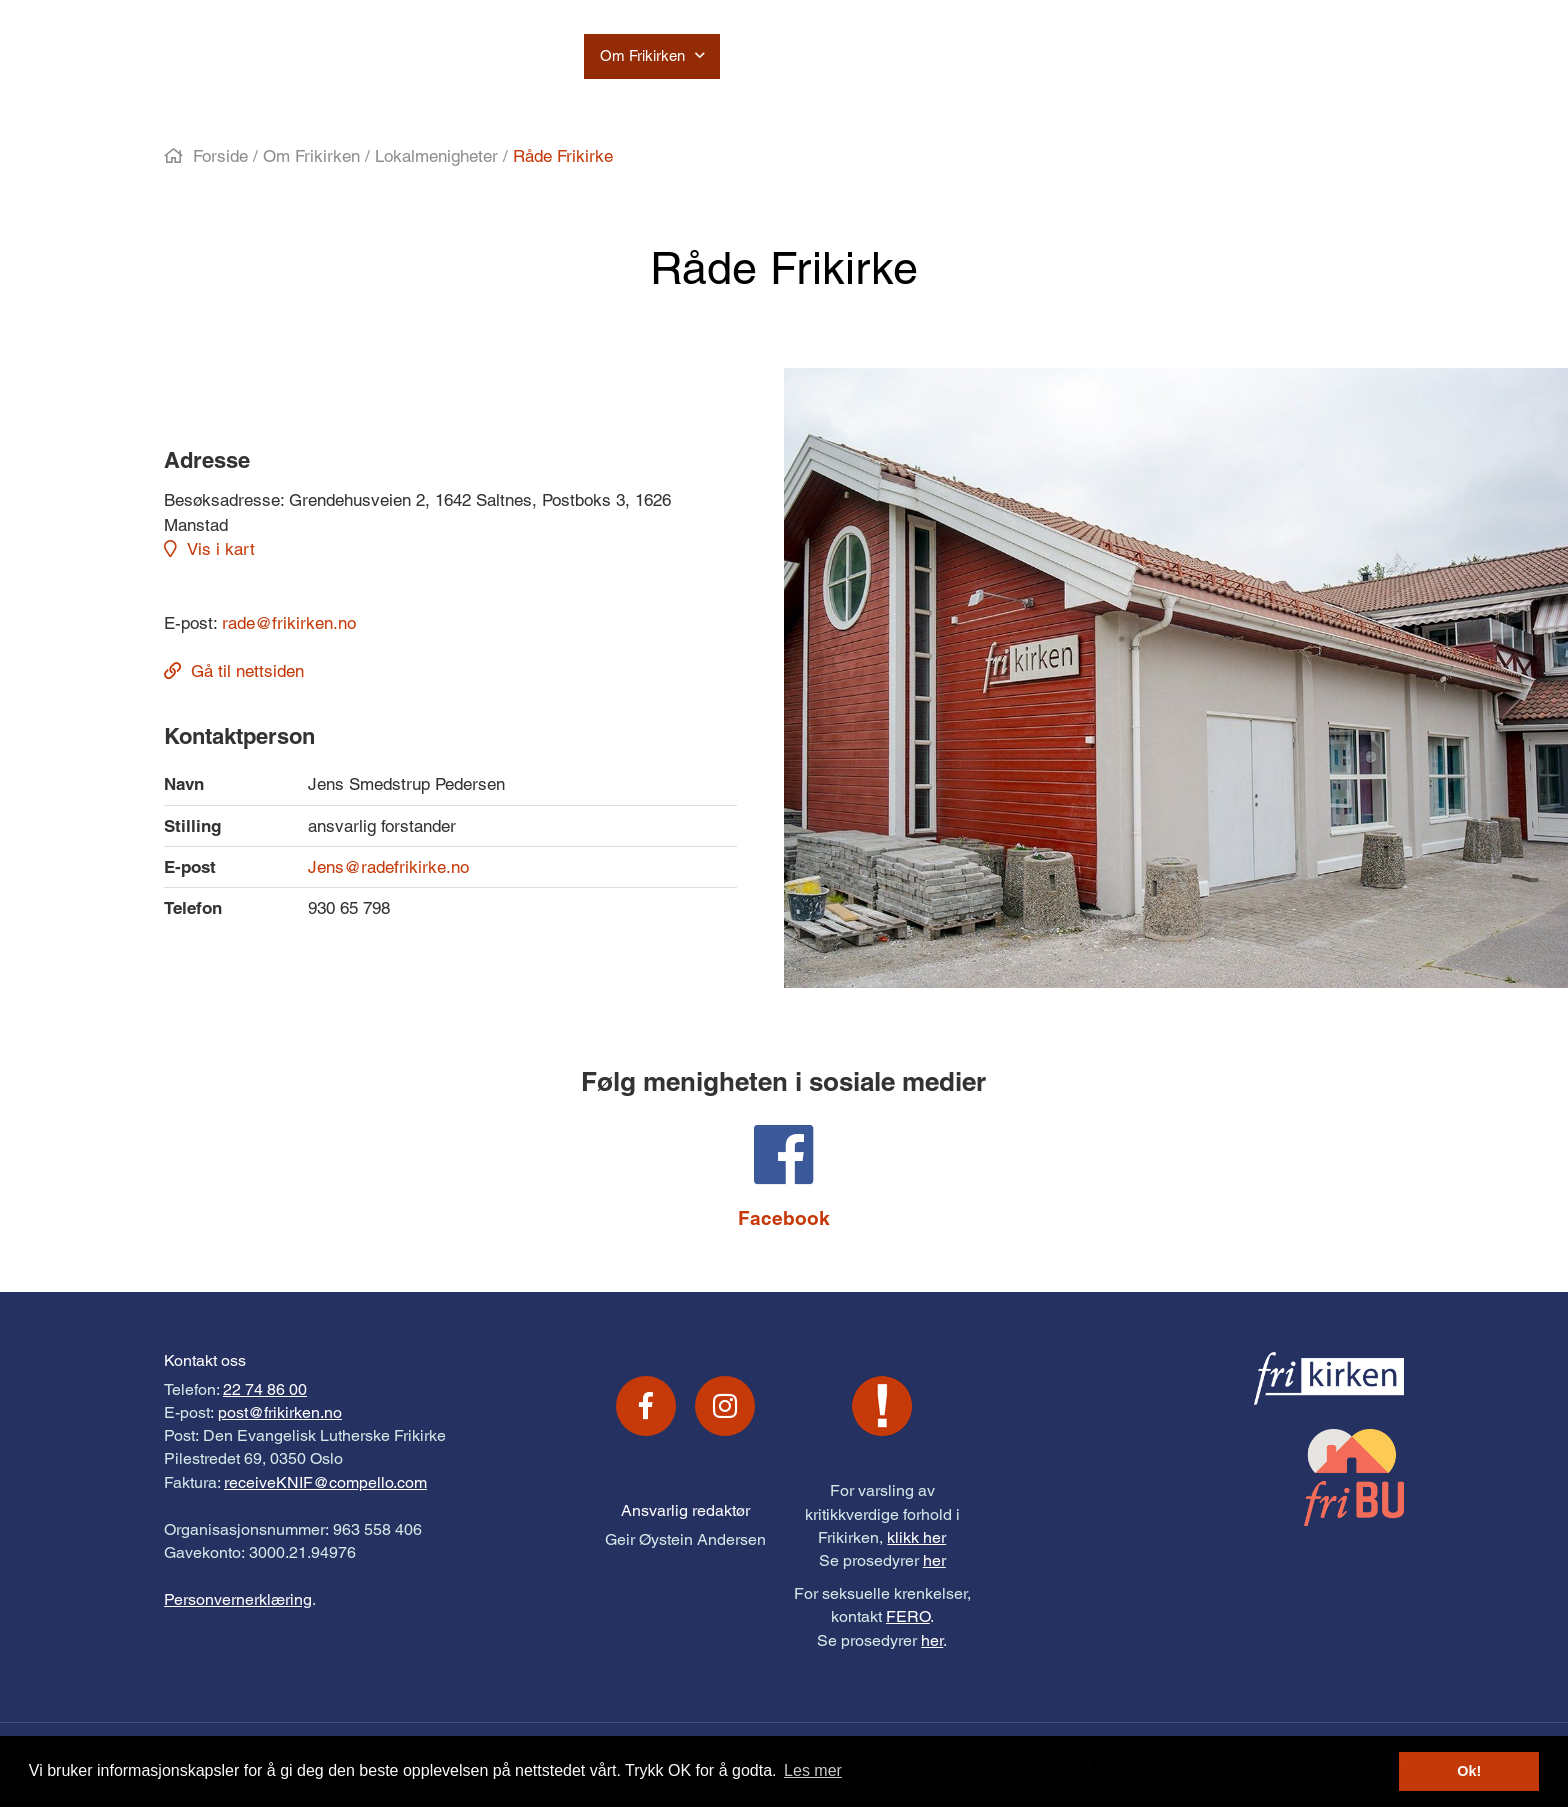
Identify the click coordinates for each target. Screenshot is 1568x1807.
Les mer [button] (813, 1770)
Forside (220, 156)
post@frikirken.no (280, 1412)
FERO (908, 1616)
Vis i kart (221, 549)
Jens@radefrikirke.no (388, 867)
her (934, 1560)
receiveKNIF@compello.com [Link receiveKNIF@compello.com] (325, 1482)
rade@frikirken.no (289, 623)
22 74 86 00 (265, 1389)
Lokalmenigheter (436, 156)
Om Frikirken (311, 156)
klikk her (916, 1537)
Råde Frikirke (563, 156)
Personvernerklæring (238, 1599)
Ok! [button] (1469, 1771)
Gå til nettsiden (247, 671)
